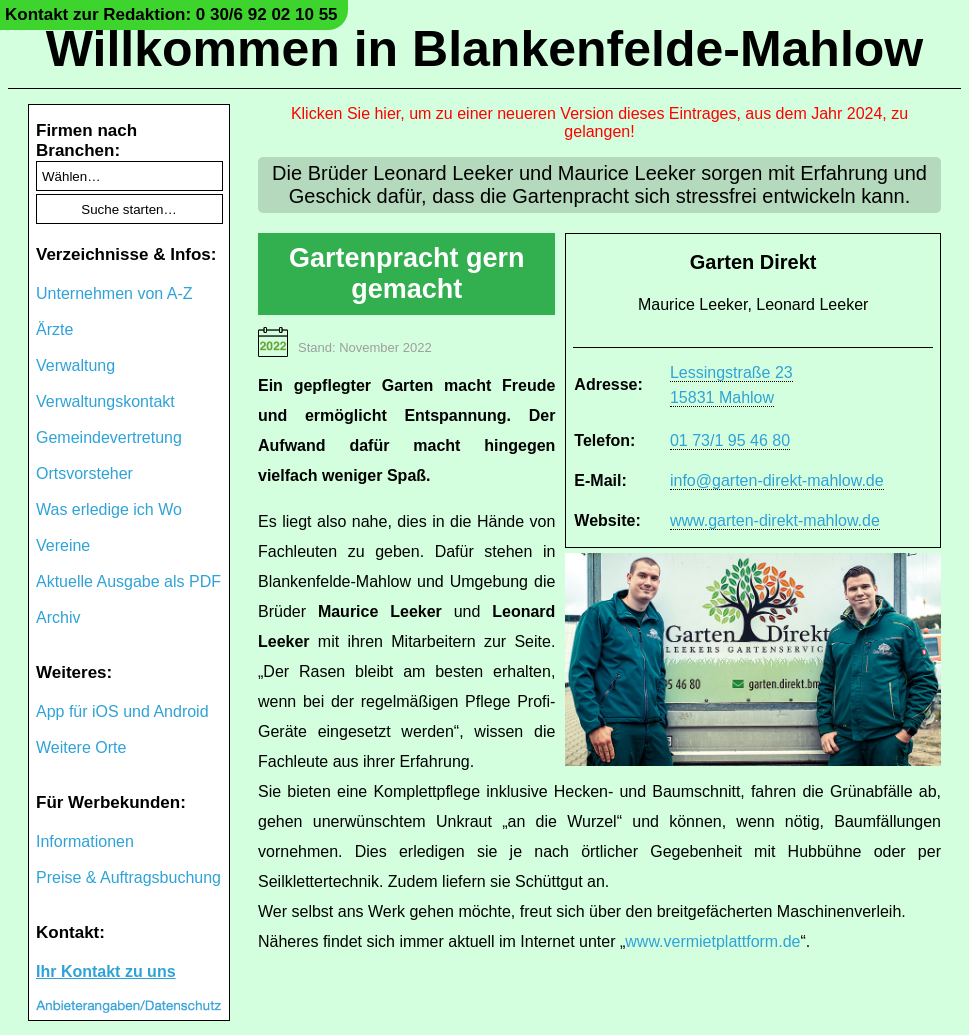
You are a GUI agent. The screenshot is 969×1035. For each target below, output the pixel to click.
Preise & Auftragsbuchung (128, 877)
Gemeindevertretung (109, 437)
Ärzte (54, 329)
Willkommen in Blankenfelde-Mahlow (484, 49)
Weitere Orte (81, 747)
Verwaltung (75, 365)
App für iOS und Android (122, 711)
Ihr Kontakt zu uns (106, 971)
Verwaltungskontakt (105, 401)
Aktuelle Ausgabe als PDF (128, 581)
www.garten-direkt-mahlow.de (775, 520)
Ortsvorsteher (84, 473)
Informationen (85, 841)
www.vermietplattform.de (712, 941)
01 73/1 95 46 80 (730, 440)
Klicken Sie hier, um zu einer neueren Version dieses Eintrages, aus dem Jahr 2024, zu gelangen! (599, 122)
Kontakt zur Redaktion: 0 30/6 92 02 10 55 (171, 14)
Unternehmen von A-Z (114, 293)
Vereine (63, 545)
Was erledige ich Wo (109, 509)
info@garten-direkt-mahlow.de (777, 480)
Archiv (58, 617)
